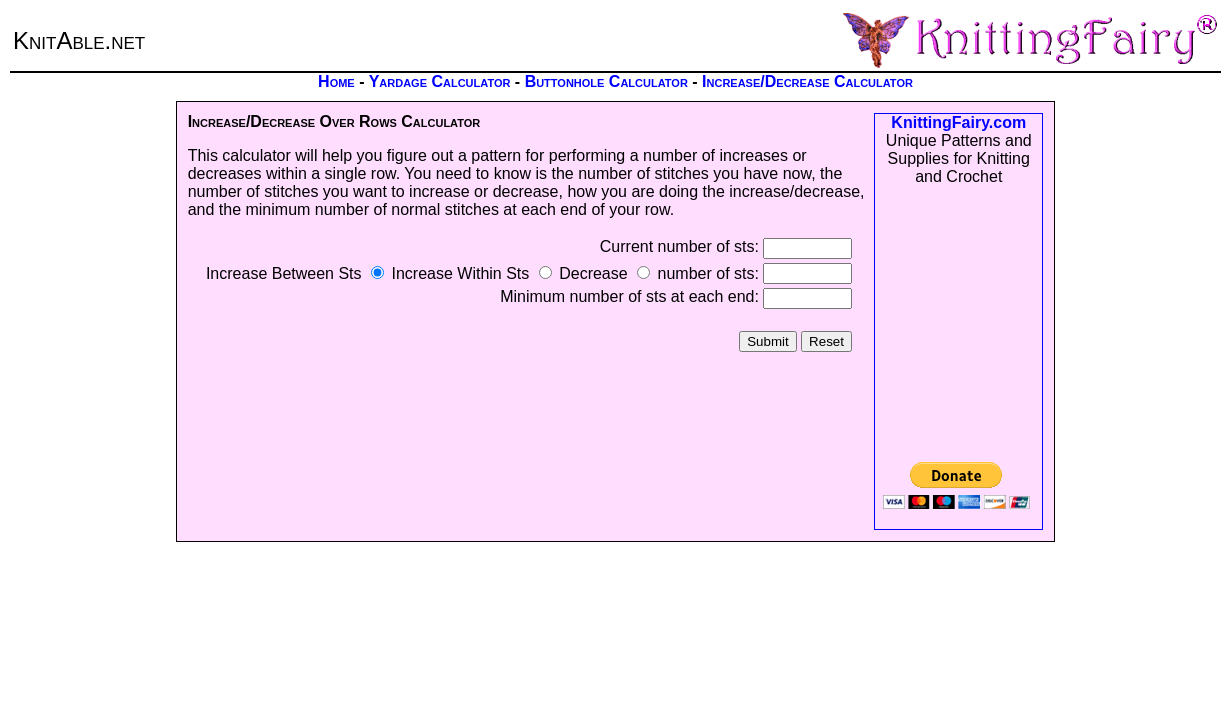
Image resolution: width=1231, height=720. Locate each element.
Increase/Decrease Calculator (807, 81)
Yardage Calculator (440, 81)
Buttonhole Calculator (606, 81)
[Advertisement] (959, 324)
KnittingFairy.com (958, 122)
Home (336, 81)
